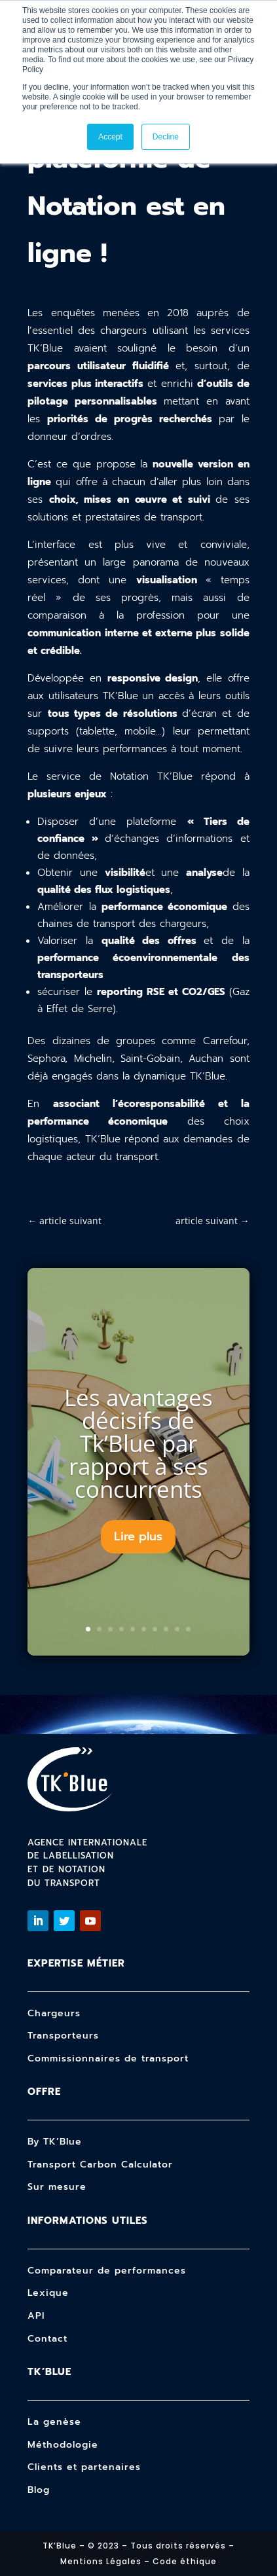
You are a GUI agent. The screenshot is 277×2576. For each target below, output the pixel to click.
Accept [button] (110, 136)
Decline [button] (166, 136)
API (36, 2316)
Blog (39, 2490)
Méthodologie (63, 2445)
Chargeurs (54, 2013)
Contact (47, 2339)
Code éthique (185, 2561)
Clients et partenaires (84, 2467)
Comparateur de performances (107, 2270)
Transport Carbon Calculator (100, 2164)
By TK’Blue (55, 2142)
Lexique (48, 2293)
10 (188, 1629)
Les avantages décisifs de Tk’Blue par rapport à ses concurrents (138, 1443)
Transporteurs (63, 2035)
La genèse (54, 2422)
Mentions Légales (100, 2561)
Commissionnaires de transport (108, 2058)
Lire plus (138, 1536)
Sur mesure (57, 2187)
